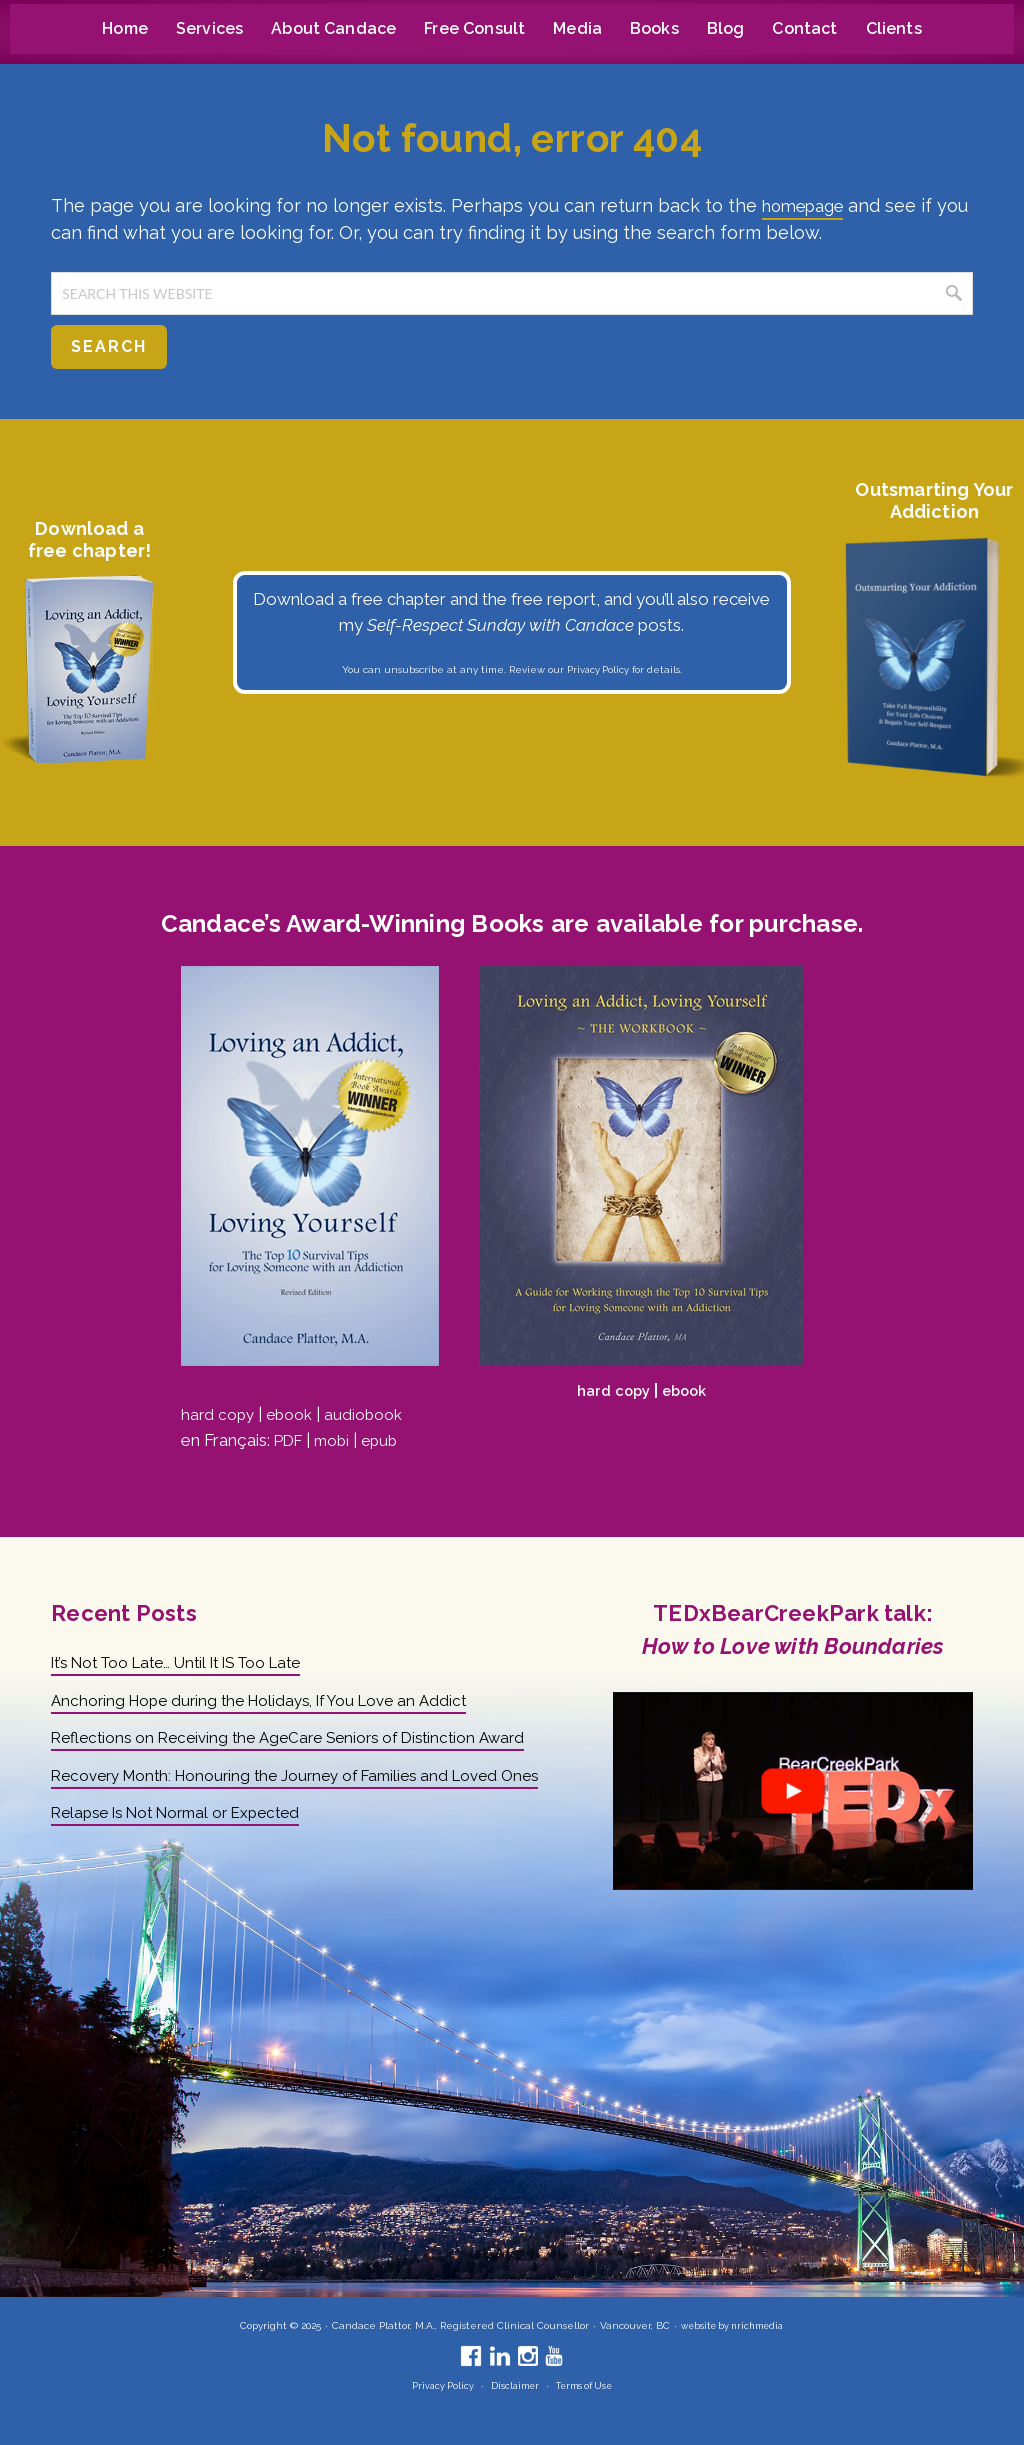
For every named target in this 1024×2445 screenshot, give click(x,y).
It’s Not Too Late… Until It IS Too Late (193, 1662)
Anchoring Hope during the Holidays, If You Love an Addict (273, 1700)
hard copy (219, 1414)
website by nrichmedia (732, 2325)
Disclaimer (512, 2385)
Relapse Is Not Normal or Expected (189, 1863)
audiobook (374, 1414)
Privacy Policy (598, 669)
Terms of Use (586, 2385)
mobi (338, 1440)
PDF (290, 1440)
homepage (808, 205)
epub (389, 1440)
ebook (295, 1414)
